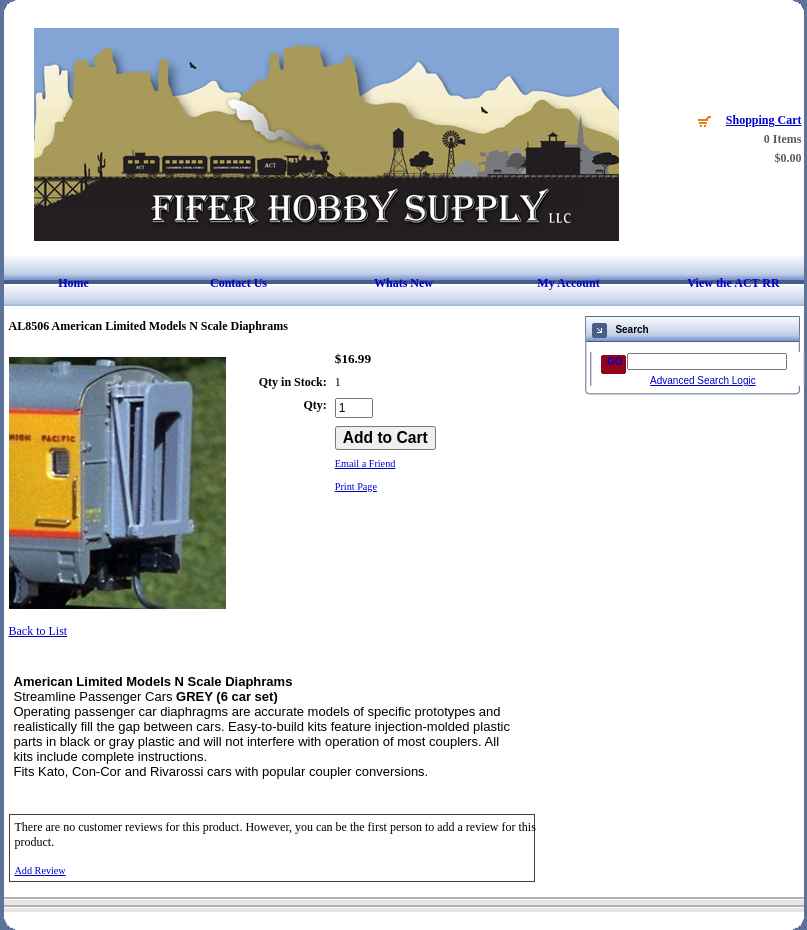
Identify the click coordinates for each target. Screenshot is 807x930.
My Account (568, 283)
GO (615, 361)
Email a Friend (365, 463)
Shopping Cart (764, 120)
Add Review (40, 870)
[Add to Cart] (385, 438)
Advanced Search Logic (703, 380)
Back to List (38, 631)
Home (73, 283)
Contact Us (238, 283)
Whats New (403, 283)
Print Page (356, 486)
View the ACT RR (733, 283)
